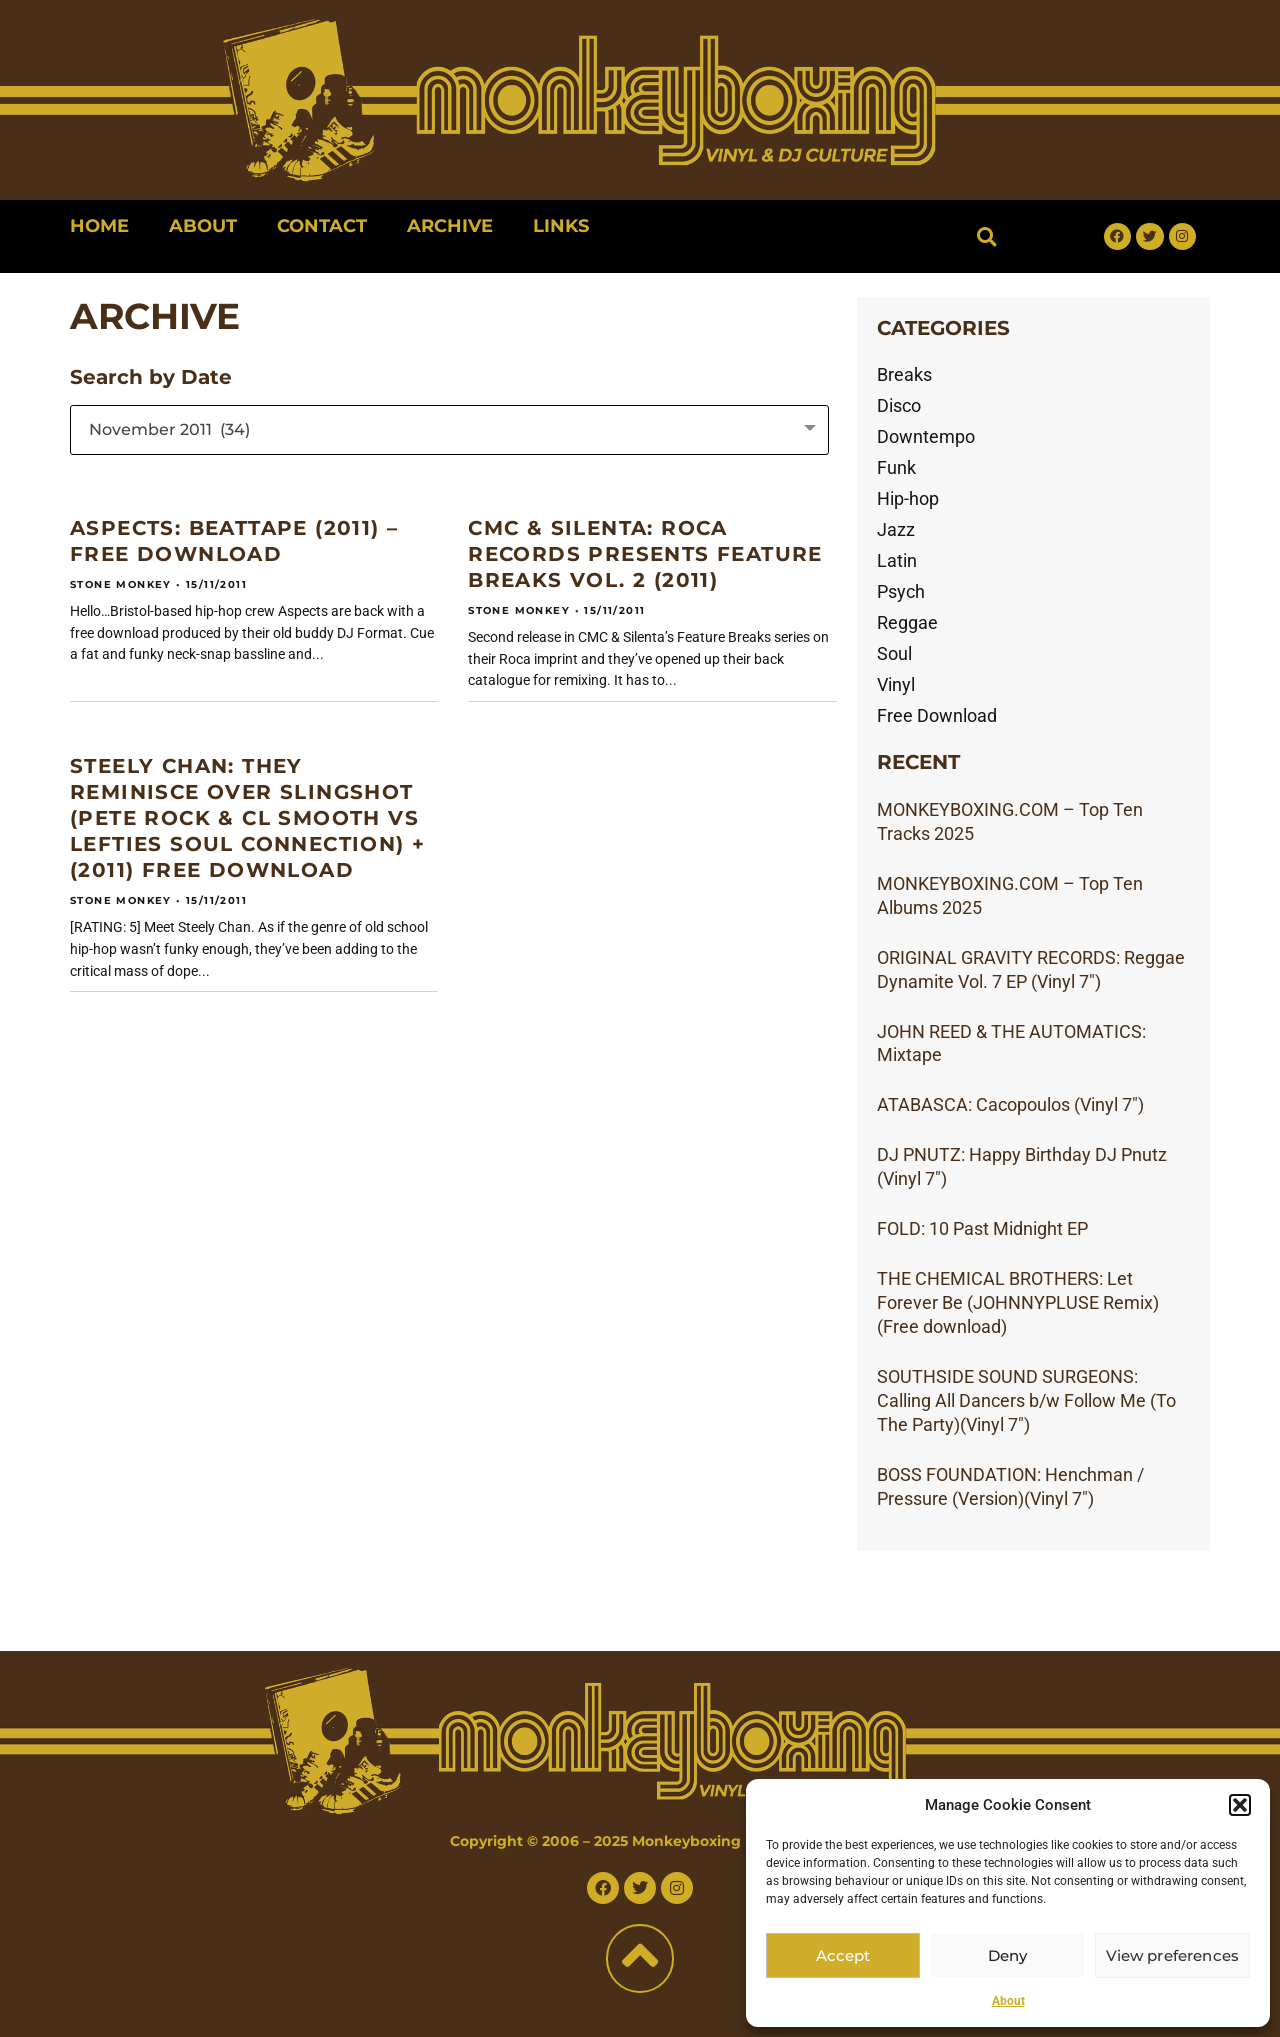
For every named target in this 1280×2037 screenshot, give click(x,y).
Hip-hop (908, 498)
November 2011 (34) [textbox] (169, 429)
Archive (450, 226)
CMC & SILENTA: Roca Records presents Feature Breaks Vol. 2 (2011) (645, 554)
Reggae (907, 622)
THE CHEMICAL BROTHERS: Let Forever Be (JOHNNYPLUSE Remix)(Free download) (1018, 1302)
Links (561, 226)
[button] (1240, 1805)
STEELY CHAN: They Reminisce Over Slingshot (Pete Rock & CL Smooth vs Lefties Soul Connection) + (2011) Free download (247, 818)
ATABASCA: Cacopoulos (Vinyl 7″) (1010, 1104)
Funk (896, 467)
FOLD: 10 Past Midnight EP (982, 1228)
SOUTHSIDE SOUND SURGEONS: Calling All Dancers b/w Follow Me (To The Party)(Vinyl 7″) (1026, 1400)
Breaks (904, 374)
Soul (894, 653)
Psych (901, 591)
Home (99, 226)
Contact (322, 226)
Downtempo (926, 436)
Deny (1008, 1955)
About (1008, 2001)
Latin (897, 560)
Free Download (937, 715)
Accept (843, 1955)
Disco (899, 405)
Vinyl (896, 684)
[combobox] (449, 430)
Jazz (896, 529)
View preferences (1172, 1955)
